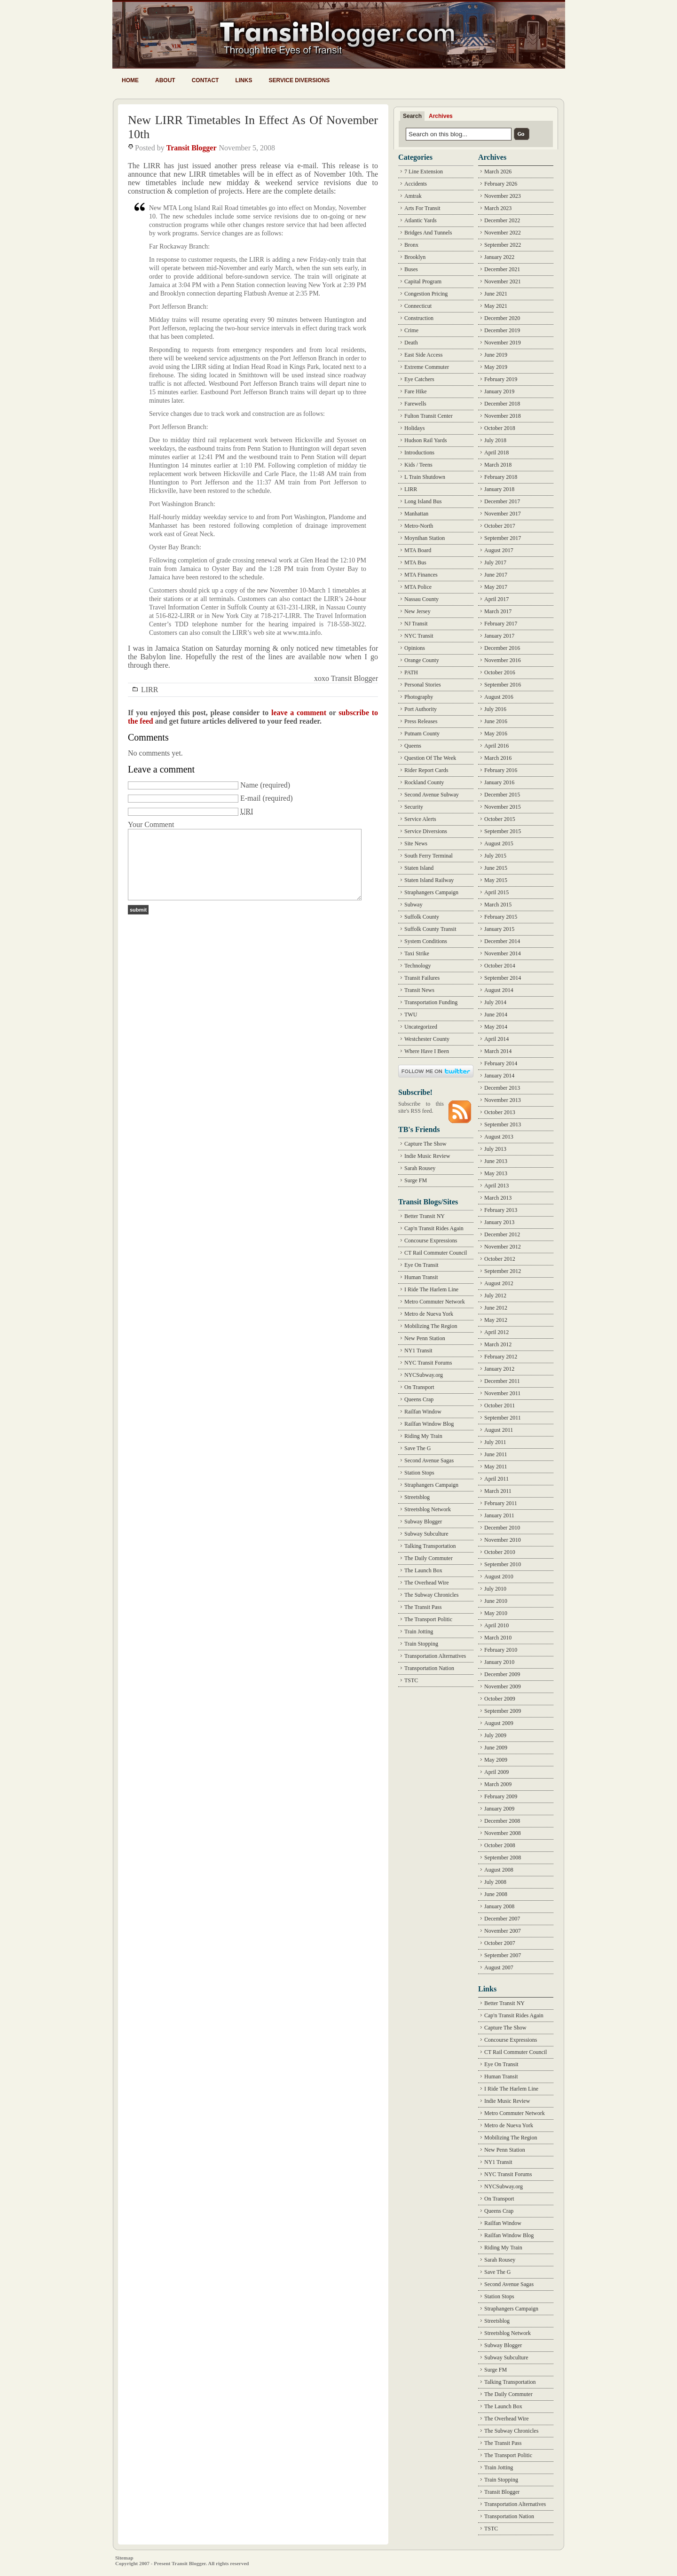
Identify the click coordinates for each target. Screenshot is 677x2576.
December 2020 (502, 318)
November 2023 (502, 196)
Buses (411, 269)
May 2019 (495, 367)
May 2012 (495, 1320)
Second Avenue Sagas (429, 1460)
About (165, 80)
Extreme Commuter (426, 367)
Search (412, 116)
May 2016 (495, 733)
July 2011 (495, 1442)
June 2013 (495, 1161)
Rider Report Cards (426, 770)
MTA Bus (415, 562)
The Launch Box (423, 1570)
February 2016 (500, 770)
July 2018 (495, 440)
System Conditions (425, 941)
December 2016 (502, 648)
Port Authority (420, 709)
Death (411, 342)
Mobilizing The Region (430, 1326)
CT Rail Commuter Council (435, 1252)
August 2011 (498, 1430)
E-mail (250, 798)
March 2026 (498, 171)
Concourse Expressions (430, 1240)
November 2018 (502, 416)
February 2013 (500, 1210)
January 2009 (499, 1808)
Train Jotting (418, 1631)
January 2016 (499, 782)
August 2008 (498, 1869)
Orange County (421, 660)
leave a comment (298, 713)
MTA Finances (421, 574)
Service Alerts (420, 819)
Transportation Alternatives (435, 1656)
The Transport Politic (428, 1619)
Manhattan (416, 513)
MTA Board (417, 550)
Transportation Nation (429, 1668)
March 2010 (498, 1637)
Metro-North (418, 526)
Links (243, 80)
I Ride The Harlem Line (431, 1289)
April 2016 (496, 745)
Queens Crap (418, 1399)
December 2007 (502, 1918)
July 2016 (495, 709)
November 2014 (502, 953)
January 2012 (499, 1369)
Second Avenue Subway (431, 794)
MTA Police (418, 587)
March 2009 (498, 1784)
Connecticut (418, 306)
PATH (411, 672)
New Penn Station (424, 1338)
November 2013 (502, 1100)
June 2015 (495, 868)
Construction (418, 318)
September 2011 (502, 1417)
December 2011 (502, 1381)
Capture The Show (425, 1143)
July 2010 (495, 1588)
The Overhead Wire (426, 1582)
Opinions (414, 648)
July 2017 (495, 562)
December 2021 (502, 269)
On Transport (419, 1387)
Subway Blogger (423, 1521)
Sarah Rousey (419, 1168)
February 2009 (500, 1796)
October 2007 (499, 1943)
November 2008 (502, 1833)
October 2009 (499, 1698)
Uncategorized (420, 1026)
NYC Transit (418, 635)
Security (413, 807)
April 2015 (496, 892)
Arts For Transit (422, 208)
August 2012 (498, 1283)
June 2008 (495, 1894)
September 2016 (502, 684)
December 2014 (502, 941)
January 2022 (499, 257)
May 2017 (495, 587)
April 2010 (496, 1625)
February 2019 (500, 379)
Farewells (415, 403)
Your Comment (151, 824)
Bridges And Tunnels (428, 232)
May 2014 (495, 1026)
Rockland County (424, 782)
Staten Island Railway (429, 880)
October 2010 (499, 1552)
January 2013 (499, 1222)
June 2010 (495, 1601)
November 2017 (502, 513)
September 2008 (502, 1857)
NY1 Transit (418, 1350)
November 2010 (502, 1540)
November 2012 (502, 1246)
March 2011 (498, 1491)
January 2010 (499, 1662)
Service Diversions (299, 80)
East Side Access (423, 354)
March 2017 (498, 611)
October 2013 (499, 1112)
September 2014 (502, 978)
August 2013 (498, 1136)
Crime (411, 330)
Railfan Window (422, 1411)
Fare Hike (415, 391)
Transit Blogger (191, 148)
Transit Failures (422, 978)
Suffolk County (421, 916)
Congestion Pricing (426, 293)
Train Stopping (421, 1643)
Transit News (419, 990)
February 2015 (500, 916)
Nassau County (421, 599)
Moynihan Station (424, 538)
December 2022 (502, 220)
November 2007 (502, 1931)
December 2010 (502, 1527)
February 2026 (500, 183)
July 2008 (495, 1882)
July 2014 (495, 1002)
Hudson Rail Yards (425, 440)
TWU (410, 1014)
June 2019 (495, 354)
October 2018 (499, 428)
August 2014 (498, 990)
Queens (412, 745)
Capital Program (422, 281)
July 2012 (495, 1295)
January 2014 (499, 1075)
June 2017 (495, 574)
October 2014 (499, 965)
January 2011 (499, 1515)
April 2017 (496, 599)
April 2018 (496, 452)
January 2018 (499, 489)
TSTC (411, 1680)
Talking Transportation (430, 1546)
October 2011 (499, 1405)
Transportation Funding (430, 1002)
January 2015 (499, 929)
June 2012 (495, 1307)
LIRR (149, 690)
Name (249, 785)
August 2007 (498, 1967)
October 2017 (499, 526)
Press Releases (420, 721)
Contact (205, 80)
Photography (418, 697)
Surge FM (415, 1180)
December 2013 (502, 1088)
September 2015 (502, 831)
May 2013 (495, 1173)
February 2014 (500, 1063)
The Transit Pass (422, 1607)
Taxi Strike (416, 953)
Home (130, 80)
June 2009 (495, 1747)
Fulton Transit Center (428, 416)
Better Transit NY (424, 1216)
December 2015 (502, 794)
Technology (417, 965)
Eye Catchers (419, 379)
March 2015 (498, 904)
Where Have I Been (426, 1051)
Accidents (415, 183)
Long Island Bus (422, 501)
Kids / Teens (418, 464)
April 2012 (496, 1332)
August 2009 (498, 1723)
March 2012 (498, 1344)
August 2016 (498, 697)
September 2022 (502, 245)
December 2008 (502, 1821)
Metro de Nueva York (428, 1314)
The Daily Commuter (428, 1558)
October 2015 (499, 819)
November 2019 (502, 342)
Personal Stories (422, 684)
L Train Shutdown (424, 477)
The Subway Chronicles (431, 1595)
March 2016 (498, 758)
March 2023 (498, 208)
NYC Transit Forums (428, 1362)
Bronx (411, 245)
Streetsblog (417, 1497)
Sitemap (124, 2557)
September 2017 (502, 538)
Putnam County (422, 733)
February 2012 (500, 1356)
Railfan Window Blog (429, 1424)
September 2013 (502, 1124)
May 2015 (495, 880)
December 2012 (502, 1234)
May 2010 (495, 1613)
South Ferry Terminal (428, 855)
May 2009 (495, 1759)
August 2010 (498, 1576)
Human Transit (421, 1277)
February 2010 (500, 1650)
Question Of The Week (430, 758)
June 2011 (495, 1454)
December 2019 (502, 330)
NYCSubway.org (423, 1375)
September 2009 (502, 1711)
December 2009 (502, 1674)
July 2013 (495, 1149)
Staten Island (418, 868)
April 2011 (496, 1478)
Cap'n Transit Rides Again (434, 1228)
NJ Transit (416, 623)
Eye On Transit (421, 1265)
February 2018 (500, 477)
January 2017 (499, 635)
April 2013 (496, 1185)
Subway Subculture (426, 1533)
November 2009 (502, 1686)
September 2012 (502, 1271)
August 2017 (498, 550)
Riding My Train (423, 1436)
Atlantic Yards (420, 220)
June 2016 (495, 721)
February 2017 (500, 623)
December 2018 (502, 403)
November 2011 (502, 1393)
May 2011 (495, 1466)
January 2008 (499, 1906)
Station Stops (419, 1472)
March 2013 (498, 1197)
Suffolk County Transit (430, 929)
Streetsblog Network (427, 1509)
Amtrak (413, 196)
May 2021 (495, 306)
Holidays (414, 428)
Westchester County (426, 1039)
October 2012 (499, 1259)
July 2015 (495, 855)
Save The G (417, 1448)
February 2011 (500, 1503)
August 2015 (498, 843)
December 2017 (502, 501)
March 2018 (498, 464)
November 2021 (502, 281)
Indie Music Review (427, 1156)
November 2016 (502, 660)
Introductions (419, 452)
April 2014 (496, 1039)
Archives (441, 116)
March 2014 (498, 1051)
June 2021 (495, 293)
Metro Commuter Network (434, 1301)
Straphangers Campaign (431, 892)
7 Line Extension (423, 171)
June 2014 (495, 1014)
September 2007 (502, 1955)
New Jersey (417, 611)
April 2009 (496, 1772)
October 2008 (499, 1845)
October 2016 (499, 672)
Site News (415, 843)
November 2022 (502, 232)
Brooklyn (414, 257)
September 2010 (502, 1564)
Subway (413, 904)
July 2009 (495, 1735)
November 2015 (502, 807)
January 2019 (499, 391)
